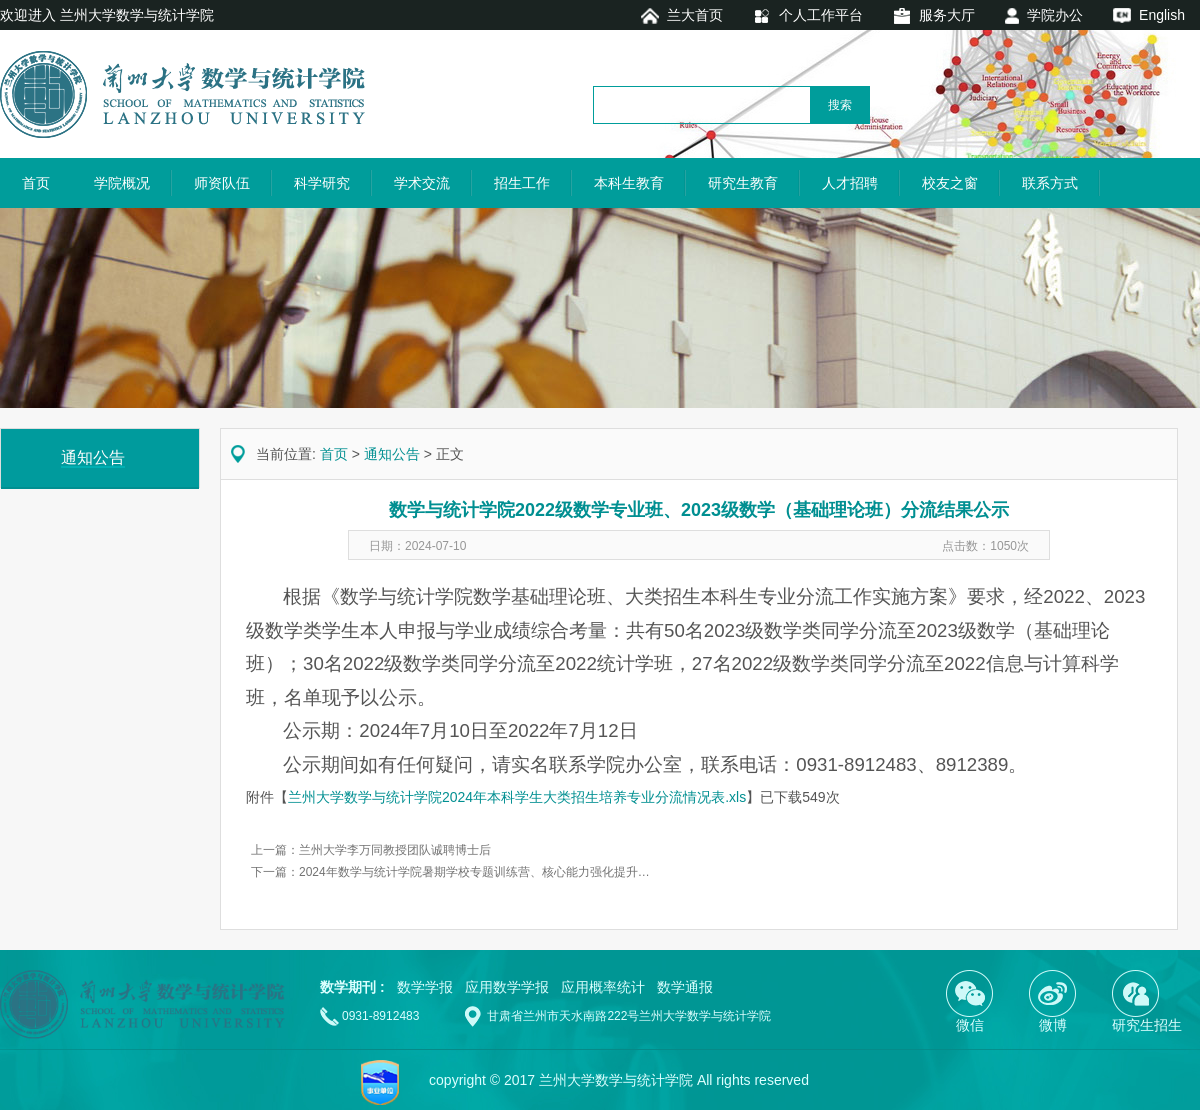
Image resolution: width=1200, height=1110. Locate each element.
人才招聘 (850, 183)
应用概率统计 (603, 987)
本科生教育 (629, 183)
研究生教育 (743, 183)
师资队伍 (222, 183)
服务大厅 (947, 15)
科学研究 (322, 183)
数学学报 (425, 987)
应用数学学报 (507, 987)
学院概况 (122, 183)
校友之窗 (950, 183)
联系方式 (1050, 183)
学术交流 (422, 183)
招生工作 (522, 183)
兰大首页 (695, 15)
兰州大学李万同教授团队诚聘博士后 (395, 850)
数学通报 (685, 987)
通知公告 (392, 454)
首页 (36, 183)
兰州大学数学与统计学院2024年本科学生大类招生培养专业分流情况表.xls (517, 797)
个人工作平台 (821, 15)
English (1162, 15)
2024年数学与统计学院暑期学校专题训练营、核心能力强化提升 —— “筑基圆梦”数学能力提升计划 (559, 872)
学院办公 (1055, 15)
